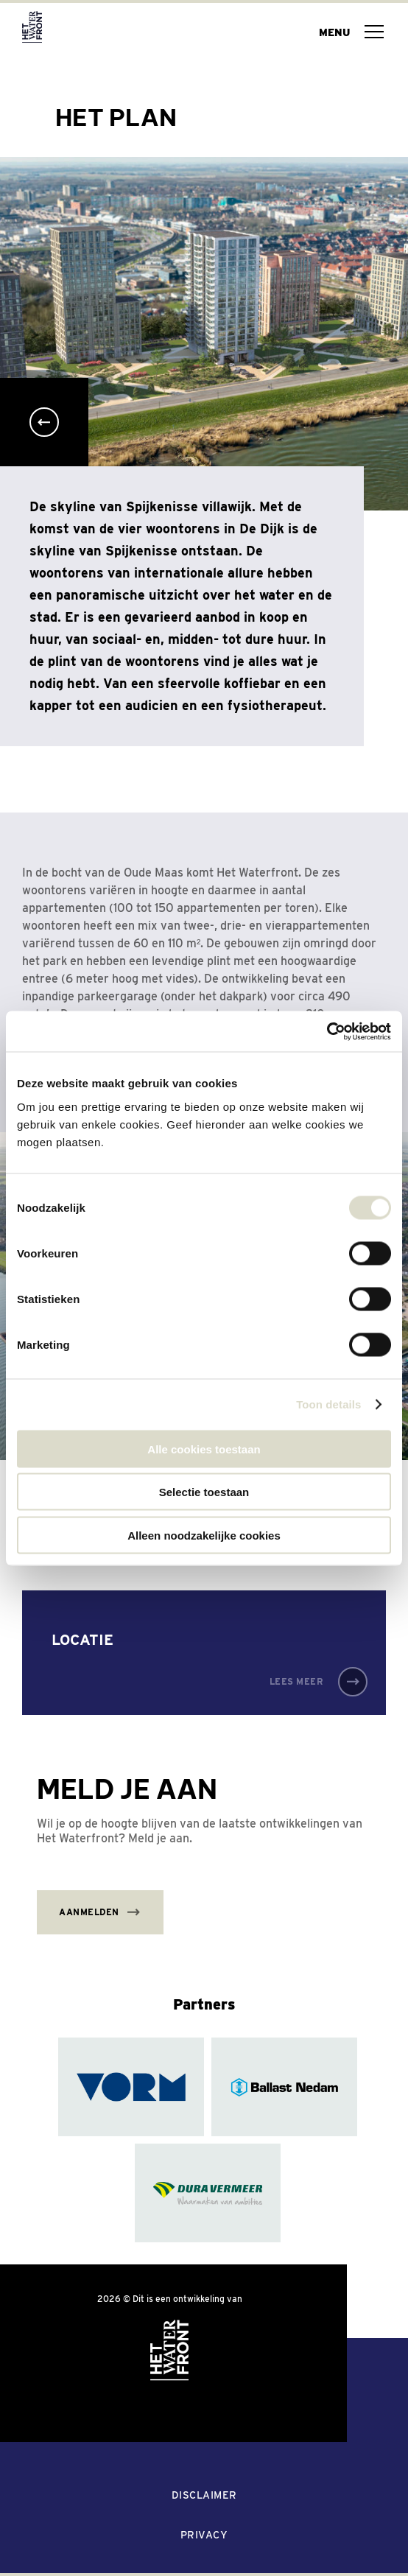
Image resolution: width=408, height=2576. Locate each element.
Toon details (328, 1404)
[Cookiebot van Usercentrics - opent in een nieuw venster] (326, 1031)
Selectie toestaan (204, 1492)
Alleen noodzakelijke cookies (204, 1535)
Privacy (204, 2535)
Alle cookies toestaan (203, 1448)
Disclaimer (204, 2495)
